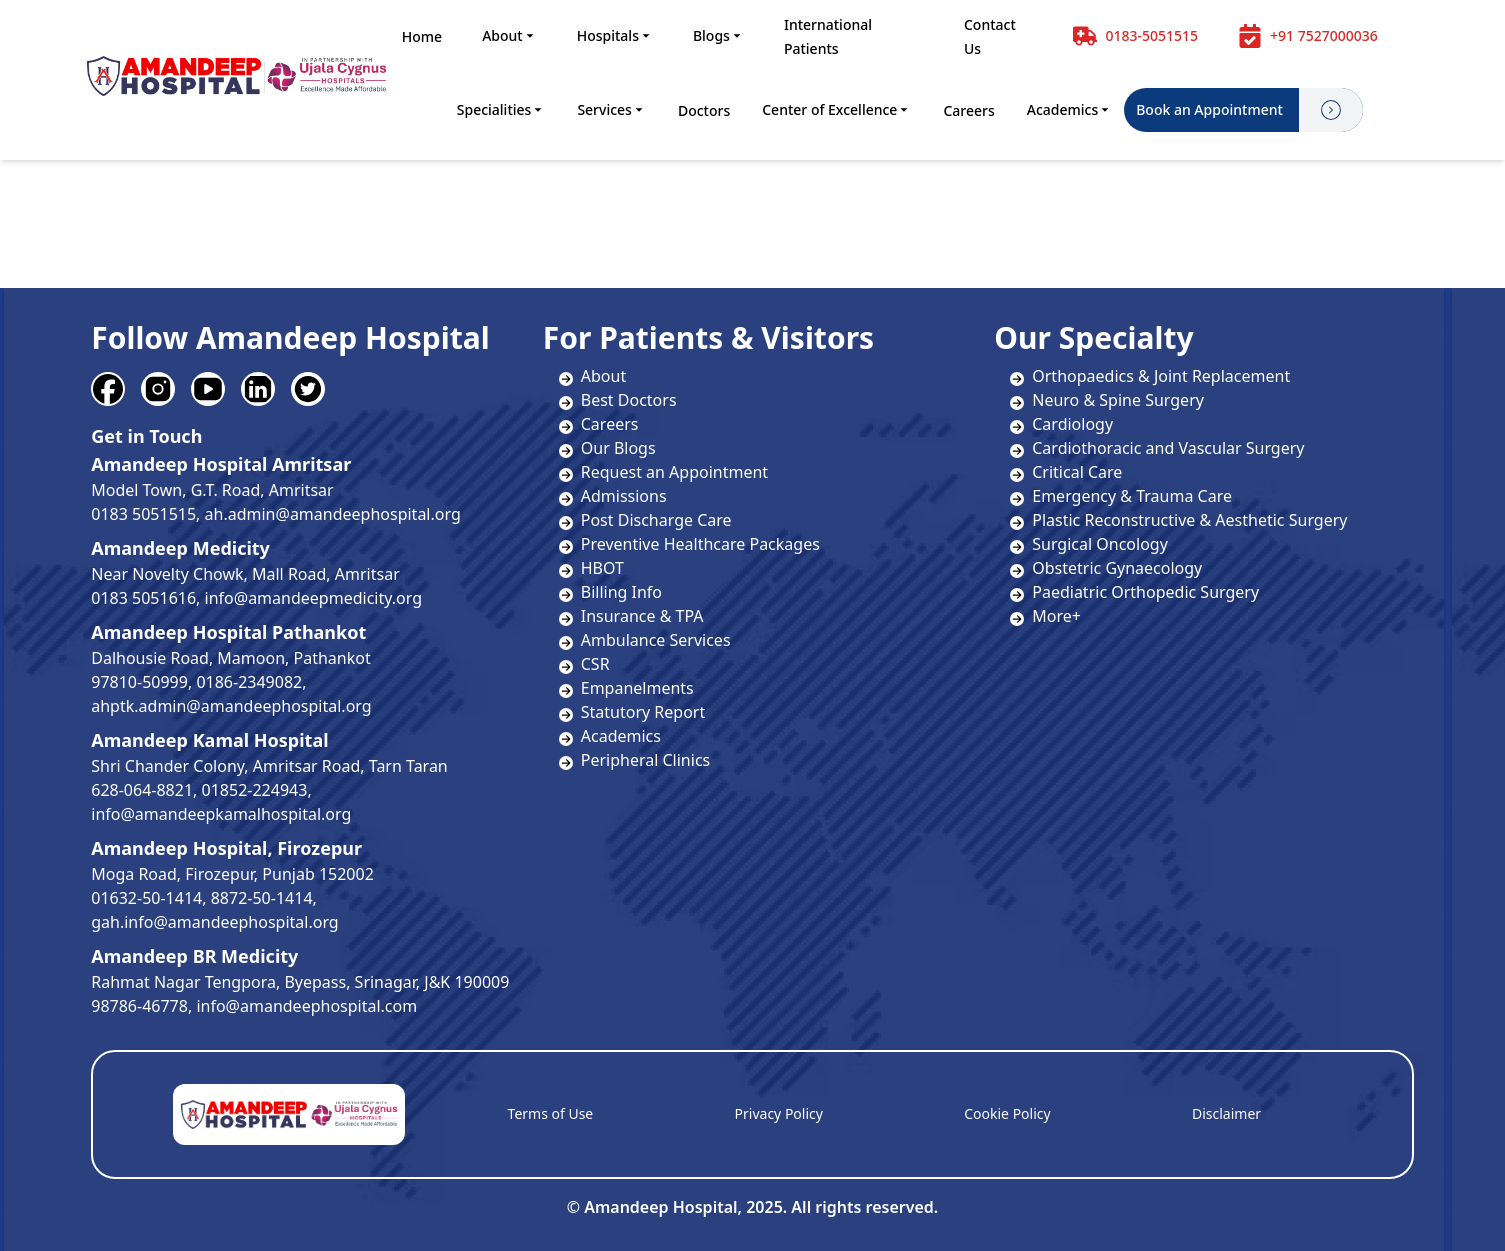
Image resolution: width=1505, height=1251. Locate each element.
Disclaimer (1226, 1113)
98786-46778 (139, 1006)
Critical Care (1066, 472)
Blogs (718, 35)
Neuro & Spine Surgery (1107, 400)
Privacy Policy (779, 1113)
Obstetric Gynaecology (1106, 568)
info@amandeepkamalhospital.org (221, 814)
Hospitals (615, 35)
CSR (595, 664)
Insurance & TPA (642, 616)
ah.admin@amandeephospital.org (333, 514)
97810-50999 (139, 682)
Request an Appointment (674, 472)
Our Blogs (618, 448)
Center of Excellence (836, 109)
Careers (968, 110)
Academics (1069, 109)
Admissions (624, 496)
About (509, 35)
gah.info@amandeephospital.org (214, 922)
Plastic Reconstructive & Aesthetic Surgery (1178, 520)
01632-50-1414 (146, 898)
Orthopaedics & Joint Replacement (1150, 376)
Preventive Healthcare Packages (700, 544)
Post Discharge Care (656, 520)
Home (422, 36)
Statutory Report (643, 712)
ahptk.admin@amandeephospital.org (231, 706)
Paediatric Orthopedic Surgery (1134, 592)
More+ (1045, 616)
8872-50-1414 (262, 898)
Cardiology (1061, 424)
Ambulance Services (656, 640)
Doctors (704, 110)
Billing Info (621, 592)
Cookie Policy (1007, 1113)
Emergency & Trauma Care (1121, 496)
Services (611, 109)
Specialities (501, 109)
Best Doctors (629, 400)
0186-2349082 (249, 682)
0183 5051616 (143, 598)
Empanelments (637, 688)
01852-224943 (255, 790)
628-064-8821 (142, 790)
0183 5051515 (143, 514)
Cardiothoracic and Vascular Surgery (1157, 448)
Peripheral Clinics (645, 760)
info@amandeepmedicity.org (313, 598)
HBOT (602, 568)
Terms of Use (551, 1113)
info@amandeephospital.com (306, 1006)
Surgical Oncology (1089, 544)
